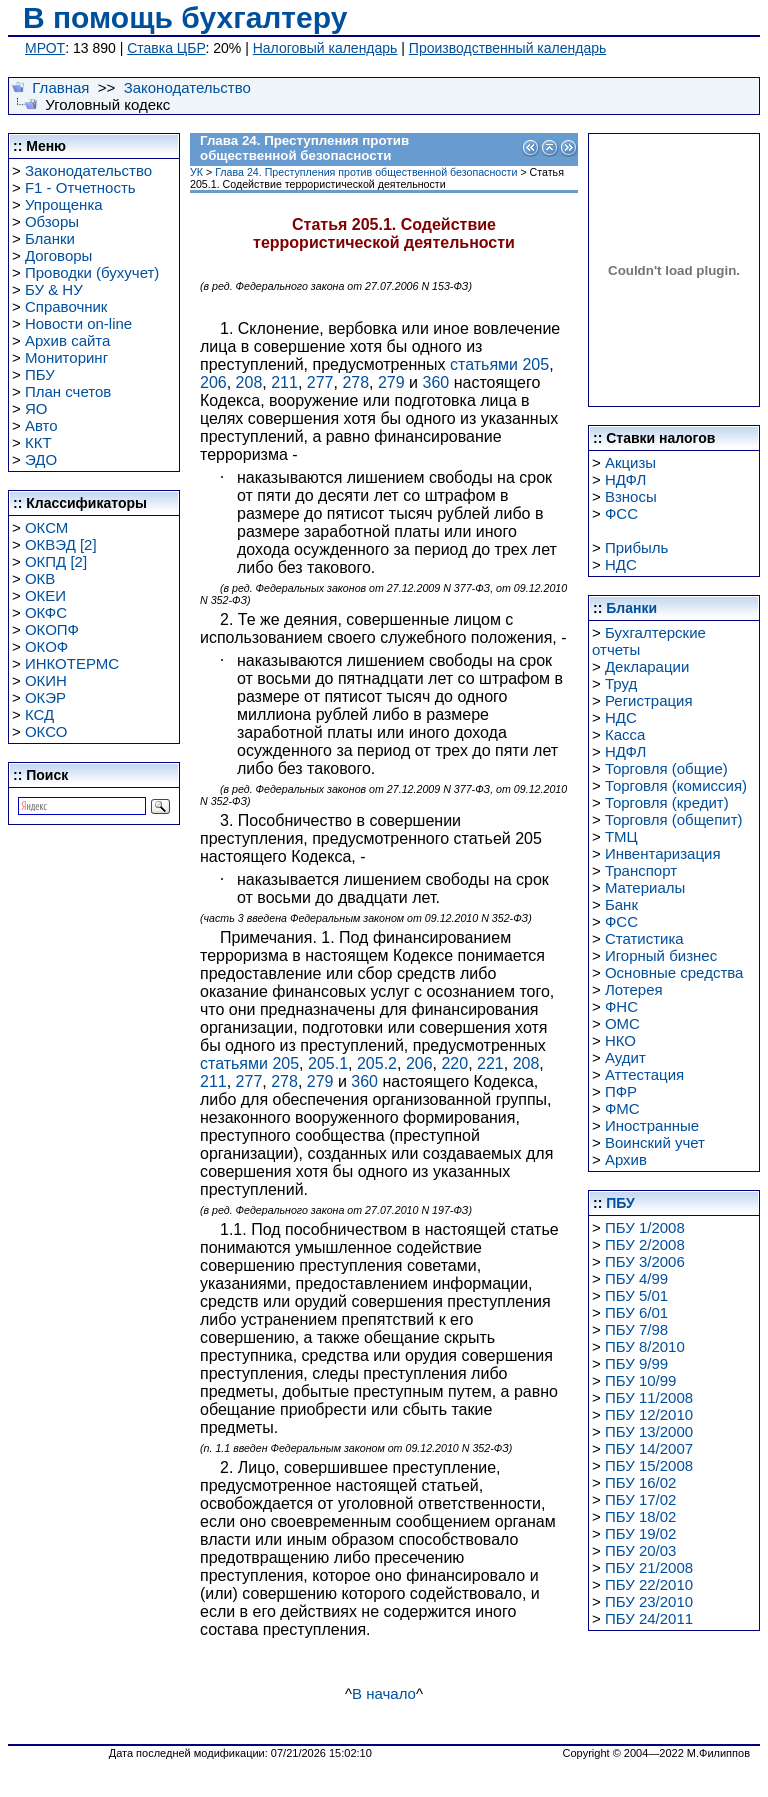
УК (196, 172)
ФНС (621, 1006)
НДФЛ (625, 479)
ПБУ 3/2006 (645, 1261)
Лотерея (634, 989)
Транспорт (641, 870)
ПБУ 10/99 (641, 1380)
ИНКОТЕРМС (72, 663)
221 (490, 1063)
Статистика (644, 938)
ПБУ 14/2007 (649, 1448)
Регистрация (649, 700)
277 (320, 382)
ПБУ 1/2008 (645, 1227)
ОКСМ (46, 527)
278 (355, 382)
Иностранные (652, 1125)
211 (284, 382)
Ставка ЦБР (166, 48)
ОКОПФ (52, 629)
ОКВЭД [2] (61, 544)
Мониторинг (66, 357)
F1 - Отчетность (80, 187)
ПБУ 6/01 (636, 1312)
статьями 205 (499, 364)
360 (436, 382)
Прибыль (636, 547)
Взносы (631, 496)
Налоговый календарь (325, 48)
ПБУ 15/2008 (649, 1465)
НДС (621, 564)
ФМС (622, 1108)
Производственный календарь (507, 48)
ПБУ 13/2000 (649, 1431)
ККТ (38, 442)
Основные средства (674, 972)
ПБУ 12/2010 (649, 1414)
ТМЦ (621, 836)
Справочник (66, 306)
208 (249, 382)
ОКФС (46, 612)
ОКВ (40, 578)
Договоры (58, 255)
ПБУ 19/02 (641, 1533)
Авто (41, 425)
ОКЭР (45, 697)
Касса (625, 734)
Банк (621, 904)
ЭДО (41, 459)
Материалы (645, 887)
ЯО (36, 408)
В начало (384, 1693)
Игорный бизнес (661, 955)
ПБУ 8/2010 (645, 1346)
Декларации (647, 666)
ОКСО (46, 731)
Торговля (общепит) (674, 819)
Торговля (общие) (666, 768)
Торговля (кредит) (667, 802)
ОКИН (46, 680)
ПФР (621, 1091)
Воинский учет (655, 1142)
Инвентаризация (663, 853)
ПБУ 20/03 (641, 1550)
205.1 (328, 1063)
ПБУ (40, 374)
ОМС (622, 1023)
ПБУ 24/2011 (649, 1618)
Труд (621, 683)
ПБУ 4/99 (636, 1278)
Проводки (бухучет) (92, 272)
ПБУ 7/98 (636, 1329)
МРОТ (45, 48)
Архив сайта (67, 340)
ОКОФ (46, 646)
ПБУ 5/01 (636, 1295)
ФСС (621, 513)
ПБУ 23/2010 (649, 1601)
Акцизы (630, 462)
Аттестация (644, 1074)
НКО (620, 1040)
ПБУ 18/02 (641, 1516)
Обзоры (52, 221)
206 (213, 382)
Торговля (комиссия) (676, 785)
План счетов (68, 391)
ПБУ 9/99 (636, 1363)
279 (391, 382)
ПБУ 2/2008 (645, 1244)
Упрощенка (64, 204)
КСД (39, 714)
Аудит (625, 1057)
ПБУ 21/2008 (649, 1567)
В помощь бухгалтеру (185, 17)
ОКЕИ (45, 595)
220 (454, 1063)
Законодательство (187, 87)
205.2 (377, 1063)
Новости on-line (78, 323)
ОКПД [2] (56, 561)
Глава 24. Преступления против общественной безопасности (366, 172)
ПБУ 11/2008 (649, 1397)
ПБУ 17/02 (641, 1499)
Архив (626, 1159)
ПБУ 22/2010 (649, 1584)
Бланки (50, 238)
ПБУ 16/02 (641, 1482)
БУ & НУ (54, 289)
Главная (60, 87)
